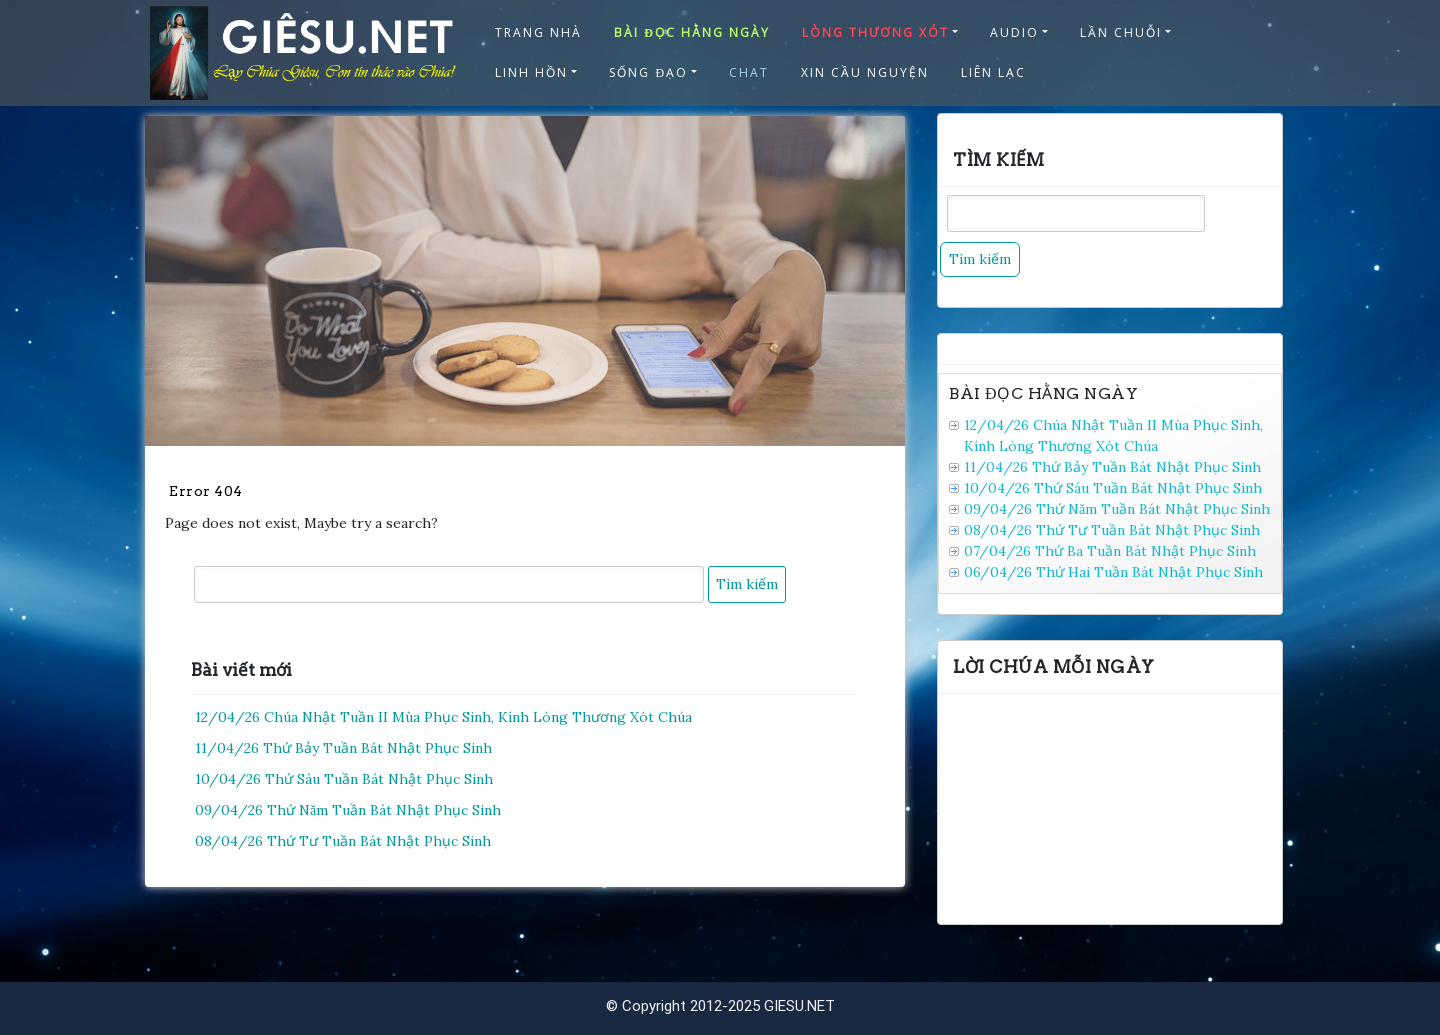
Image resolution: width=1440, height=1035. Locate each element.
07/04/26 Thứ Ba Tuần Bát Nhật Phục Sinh (1110, 551)
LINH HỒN (531, 72)
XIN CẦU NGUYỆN (865, 72)
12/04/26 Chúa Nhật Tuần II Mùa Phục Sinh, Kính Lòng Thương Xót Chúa (443, 717)
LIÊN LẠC (993, 72)
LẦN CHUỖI (1121, 32)
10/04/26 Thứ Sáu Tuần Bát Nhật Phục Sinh (344, 779)
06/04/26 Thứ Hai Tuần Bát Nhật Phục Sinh (1113, 572)
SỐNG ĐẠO (648, 72)
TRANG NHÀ (538, 32)
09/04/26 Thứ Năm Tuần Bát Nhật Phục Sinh (348, 810)
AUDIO (1014, 32)
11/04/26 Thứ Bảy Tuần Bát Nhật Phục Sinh (343, 748)
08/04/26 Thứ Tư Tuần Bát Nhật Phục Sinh (343, 841)
